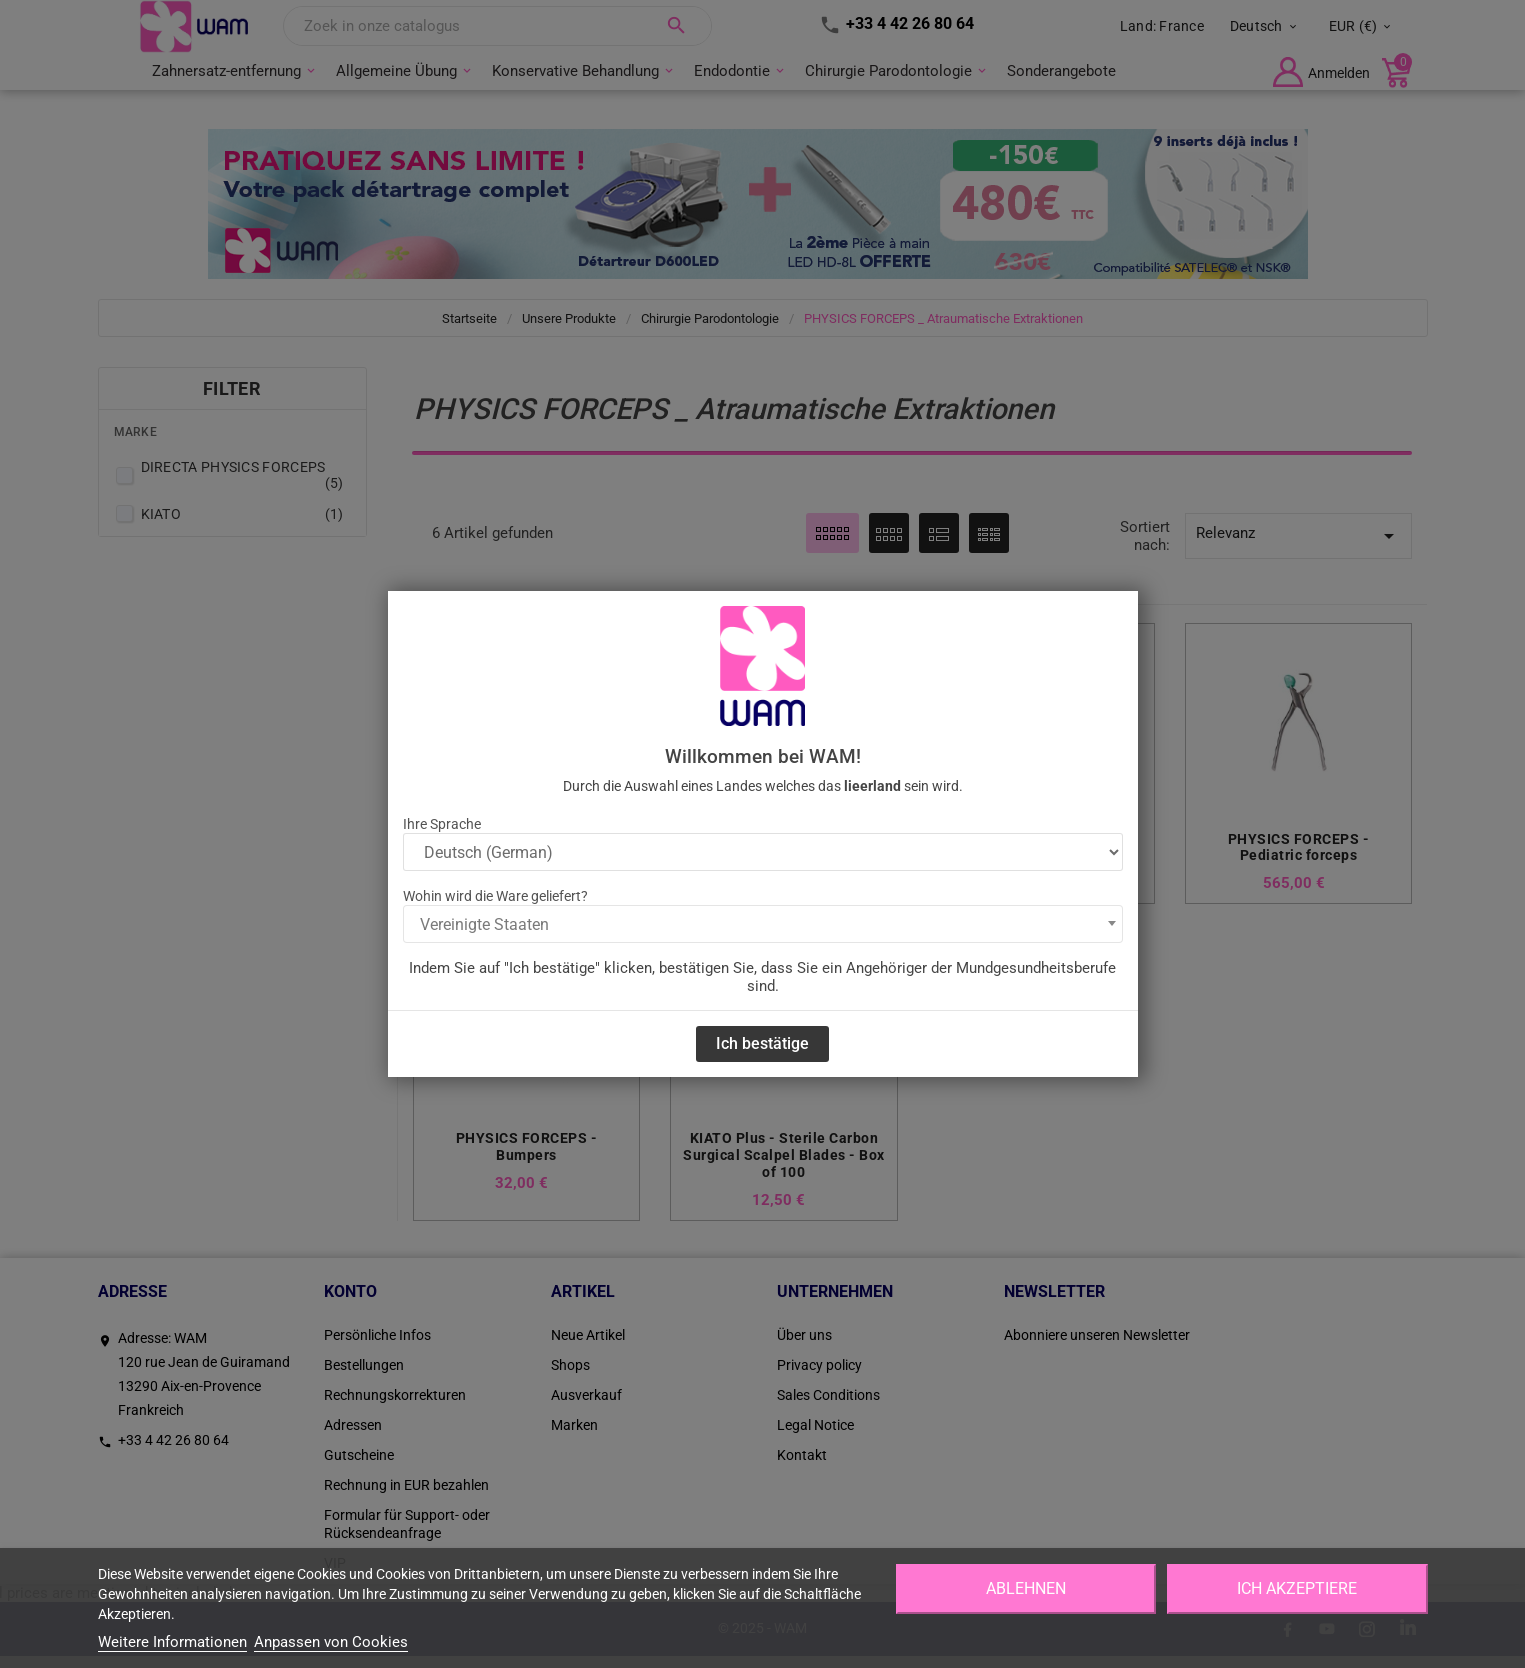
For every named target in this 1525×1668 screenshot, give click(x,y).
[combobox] (763, 924)
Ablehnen (1026, 1588)
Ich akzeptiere (1297, 1588)
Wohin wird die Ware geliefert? (495, 896)
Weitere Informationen (172, 1642)
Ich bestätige (762, 1043)
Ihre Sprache (442, 824)
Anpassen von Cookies (331, 1642)
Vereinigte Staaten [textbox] (484, 924)
